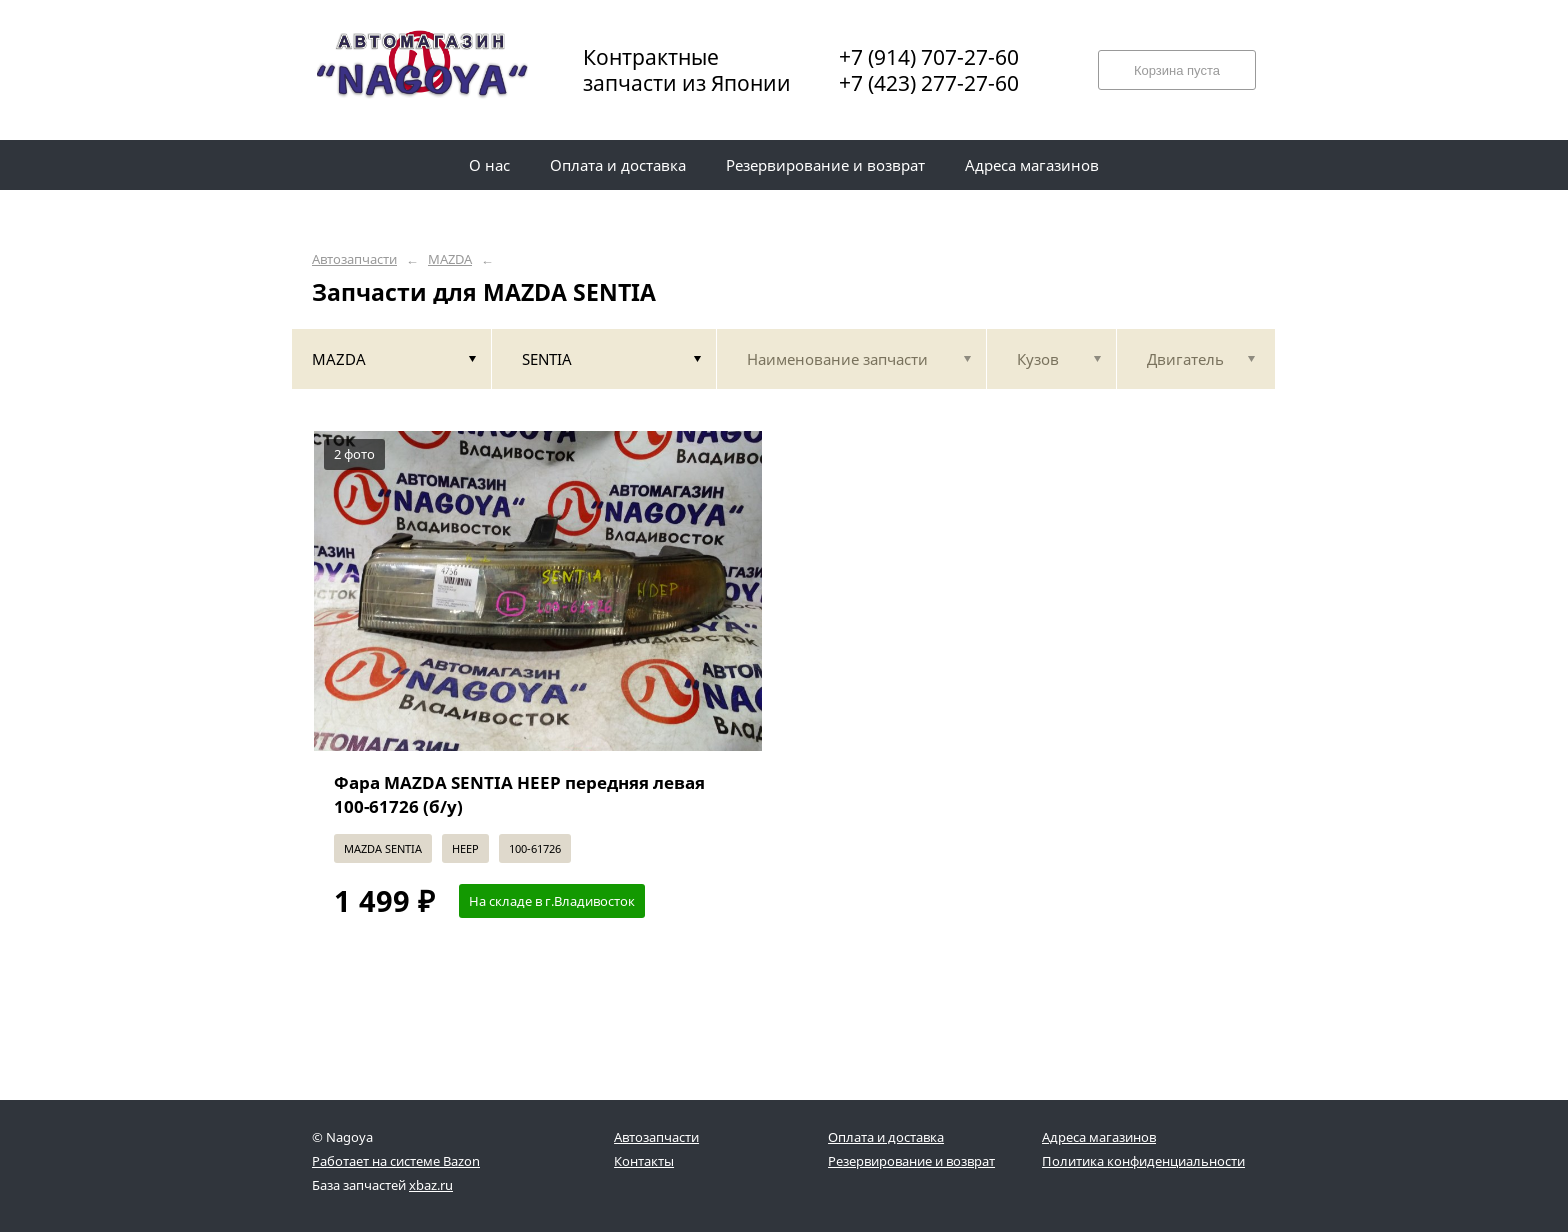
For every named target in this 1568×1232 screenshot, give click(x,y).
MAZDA (450, 259)
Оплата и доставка (886, 1137)
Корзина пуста (1177, 70)
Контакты (644, 1161)
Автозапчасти (354, 259)
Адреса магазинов (1099, 1137)
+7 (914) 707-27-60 (929, 57)
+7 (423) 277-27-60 (929, 83)
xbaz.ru (431, 1185)
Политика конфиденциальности (1143, 1161)
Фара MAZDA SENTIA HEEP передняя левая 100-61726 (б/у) (519, 794)
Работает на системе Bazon (396, 1161)
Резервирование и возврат (911, 1161)
